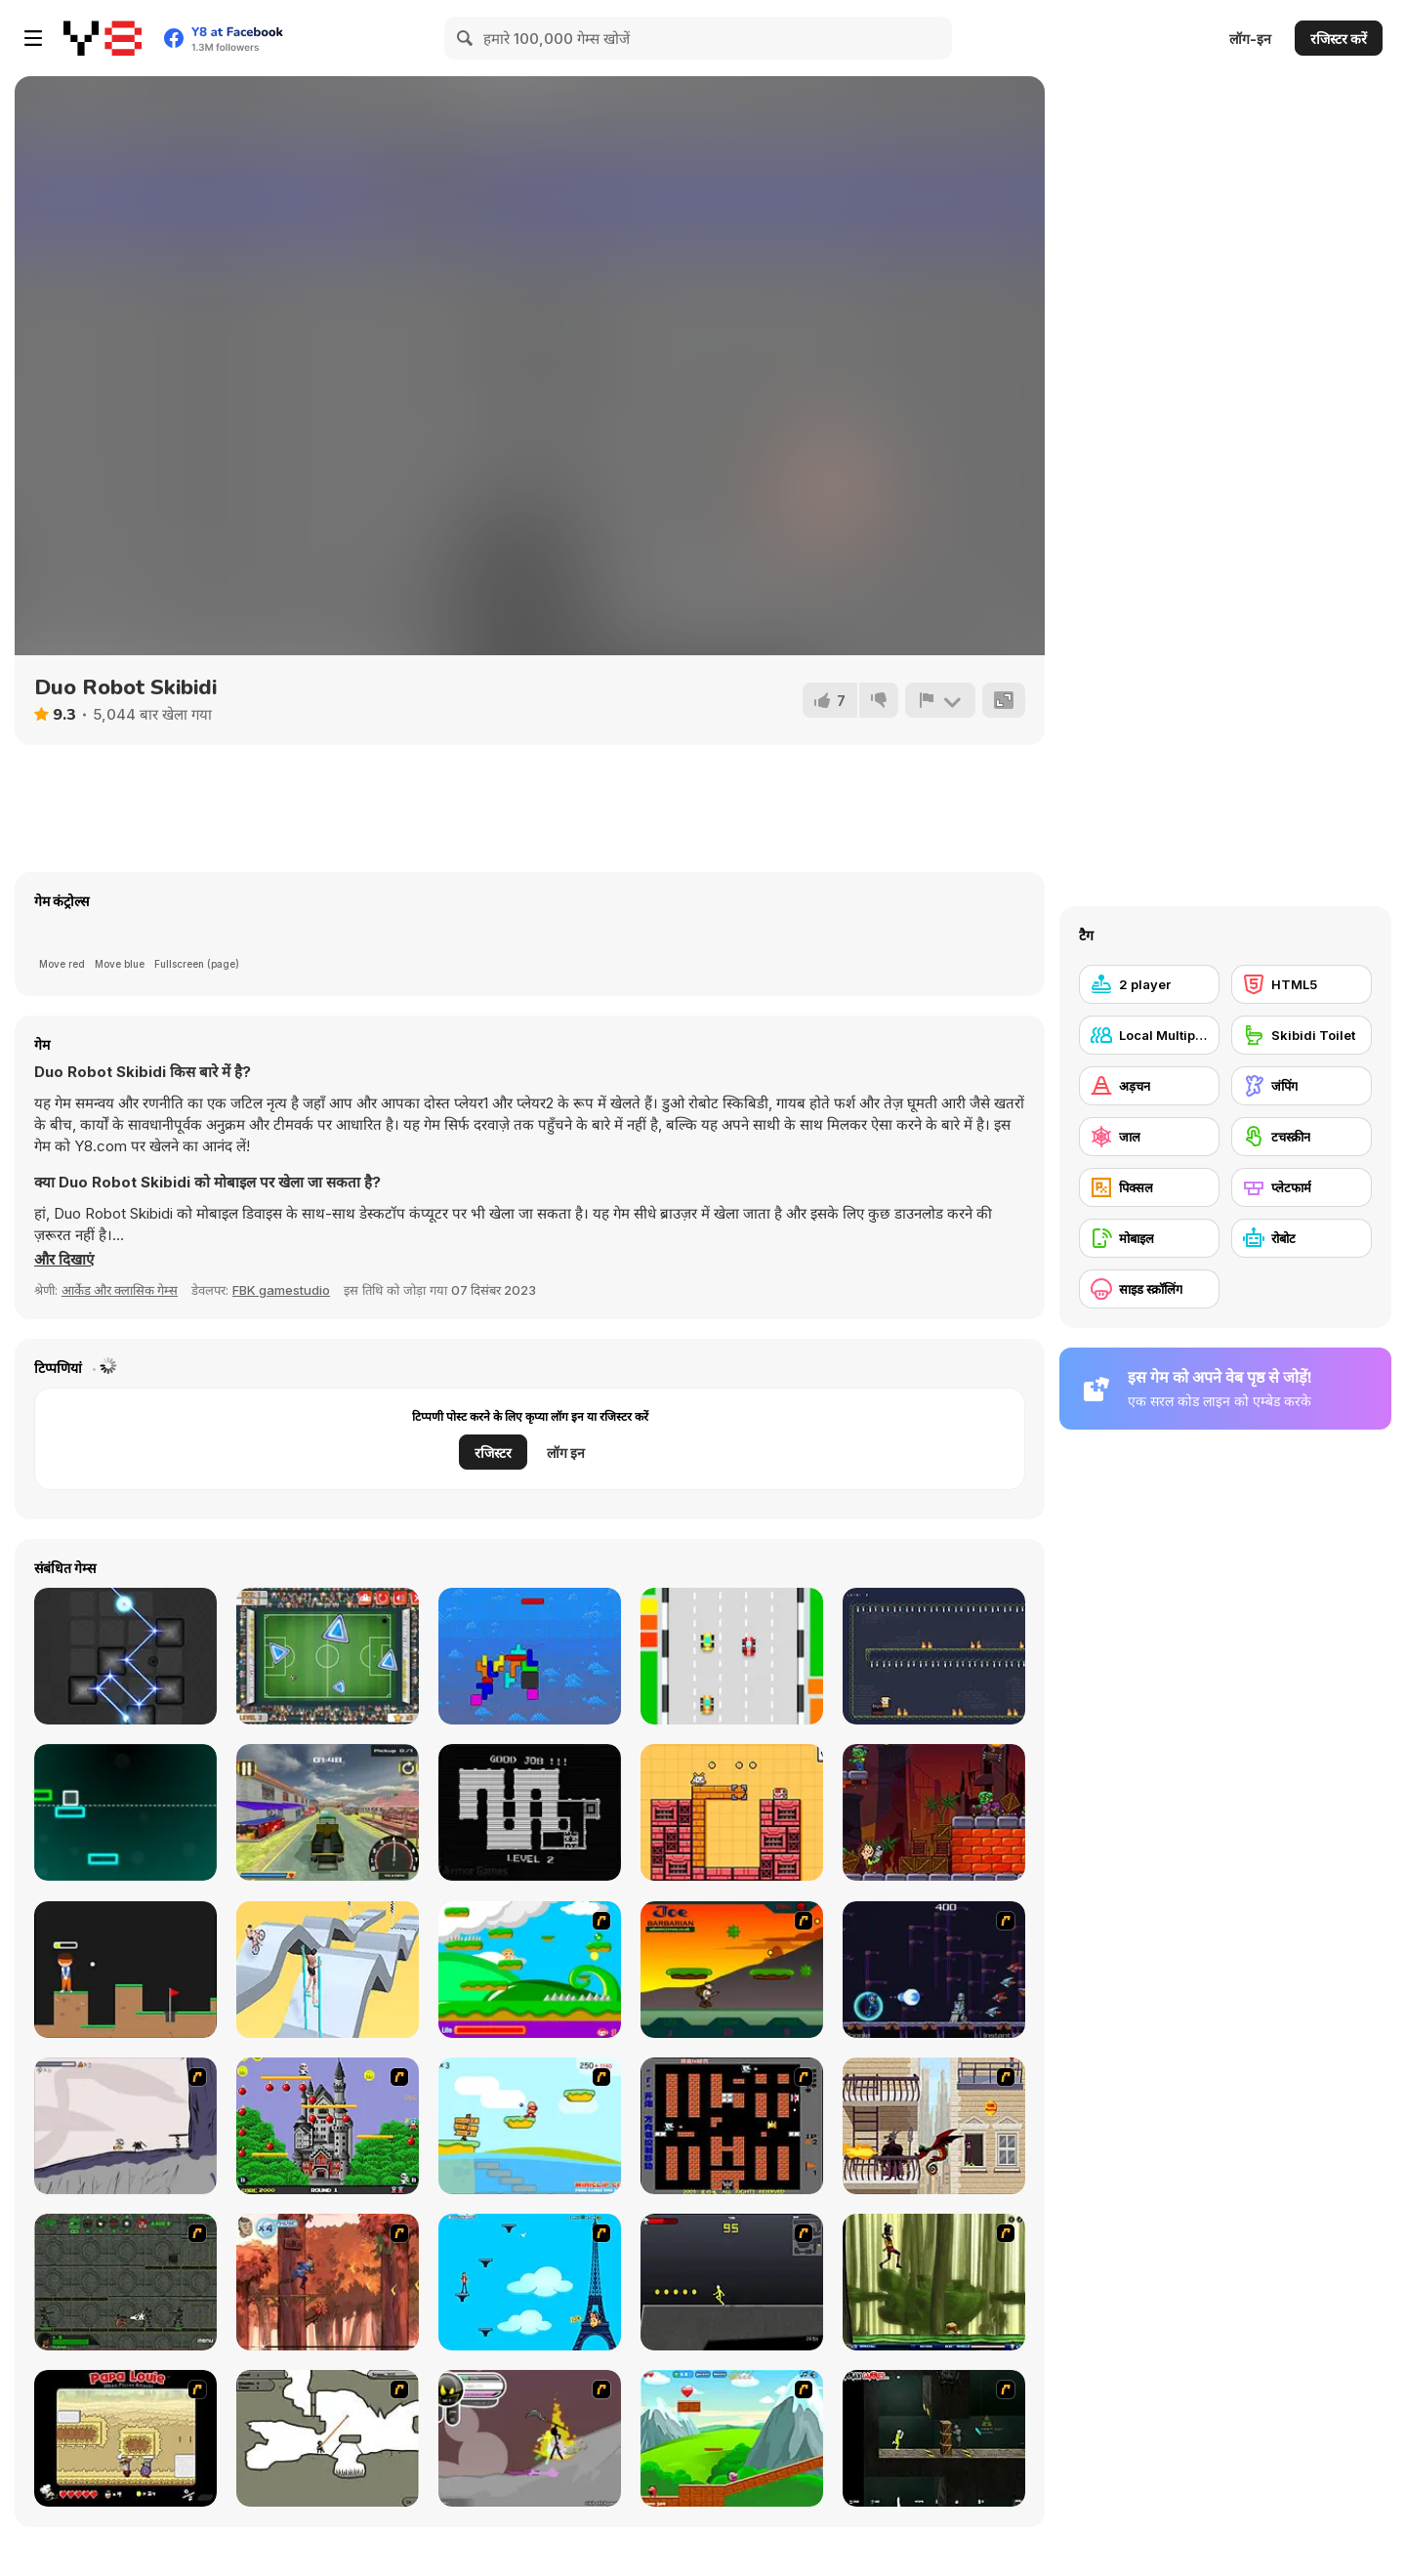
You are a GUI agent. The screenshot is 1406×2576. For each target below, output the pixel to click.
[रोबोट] (1301, 1238)
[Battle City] (732, 2125)
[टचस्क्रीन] (1301, 1136)
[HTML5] (1301, 984)
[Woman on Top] (529, 2282)
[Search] (465, 38)
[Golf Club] (125, 1969)
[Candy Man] (529, 1969)
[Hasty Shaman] (934, 1656)
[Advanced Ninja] (327, 2438)
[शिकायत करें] (940, 700)
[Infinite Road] (125, 1812)
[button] (64, 1259)
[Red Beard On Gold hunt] (529, 2125)
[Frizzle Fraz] (732, 2438)
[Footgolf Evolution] (327, 1656)
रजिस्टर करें (1338, 38)
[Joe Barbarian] (732, 1969)
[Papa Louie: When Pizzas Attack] (125, 2438)
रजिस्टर (493, 1452)
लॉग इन (566, 1452)
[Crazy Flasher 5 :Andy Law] (934, 2438)
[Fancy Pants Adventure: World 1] (125, 2125)
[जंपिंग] (1301, 1085)
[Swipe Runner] (327, 1969)
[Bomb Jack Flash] (327, 2125)
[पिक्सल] (1149, 1187)
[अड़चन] (1149, 1085)
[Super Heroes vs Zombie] (934, 1812)
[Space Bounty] (125, 2282)
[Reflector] (125, 1656)
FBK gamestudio (281, 1290)
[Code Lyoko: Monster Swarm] (934, 2282)
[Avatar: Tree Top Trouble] (327, 2282)
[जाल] (1149, 1136)
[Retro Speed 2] (732, 1656)
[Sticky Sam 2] (529, 1812)
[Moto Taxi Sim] (327, 1812)
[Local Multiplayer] (1149, 1035)
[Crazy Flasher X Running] (732, 2282)
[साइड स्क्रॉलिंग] (1149, 1289)
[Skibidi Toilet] (1301, 1035)
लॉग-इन (1250, 38)
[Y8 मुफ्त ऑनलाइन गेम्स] (102, 38)
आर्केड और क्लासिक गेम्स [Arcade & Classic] (120, 1290)
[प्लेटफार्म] (1301, 1187)
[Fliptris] (529, 1656)
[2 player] (1149, 984)
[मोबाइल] (1149, 1238)
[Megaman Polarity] (934, 1969)
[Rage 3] (529, 2438)
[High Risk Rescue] (934, 2125)
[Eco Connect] (732, 1812)
